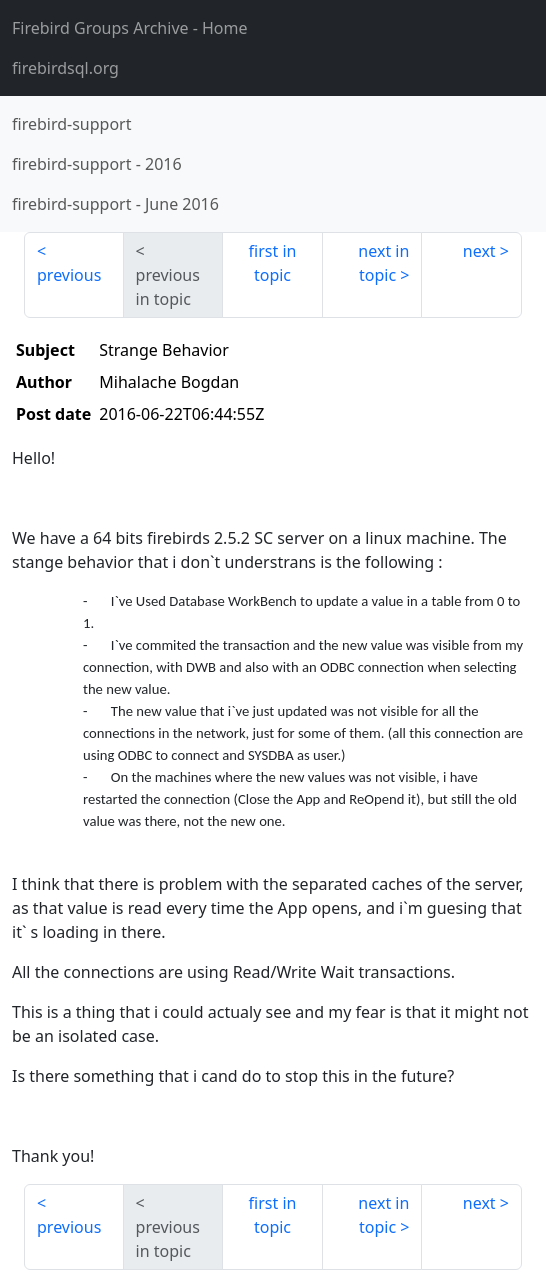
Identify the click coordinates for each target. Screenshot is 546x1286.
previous (69, 275)
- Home (130, 28)
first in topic (273, 263)
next (479, 251)
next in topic (383, 263)
